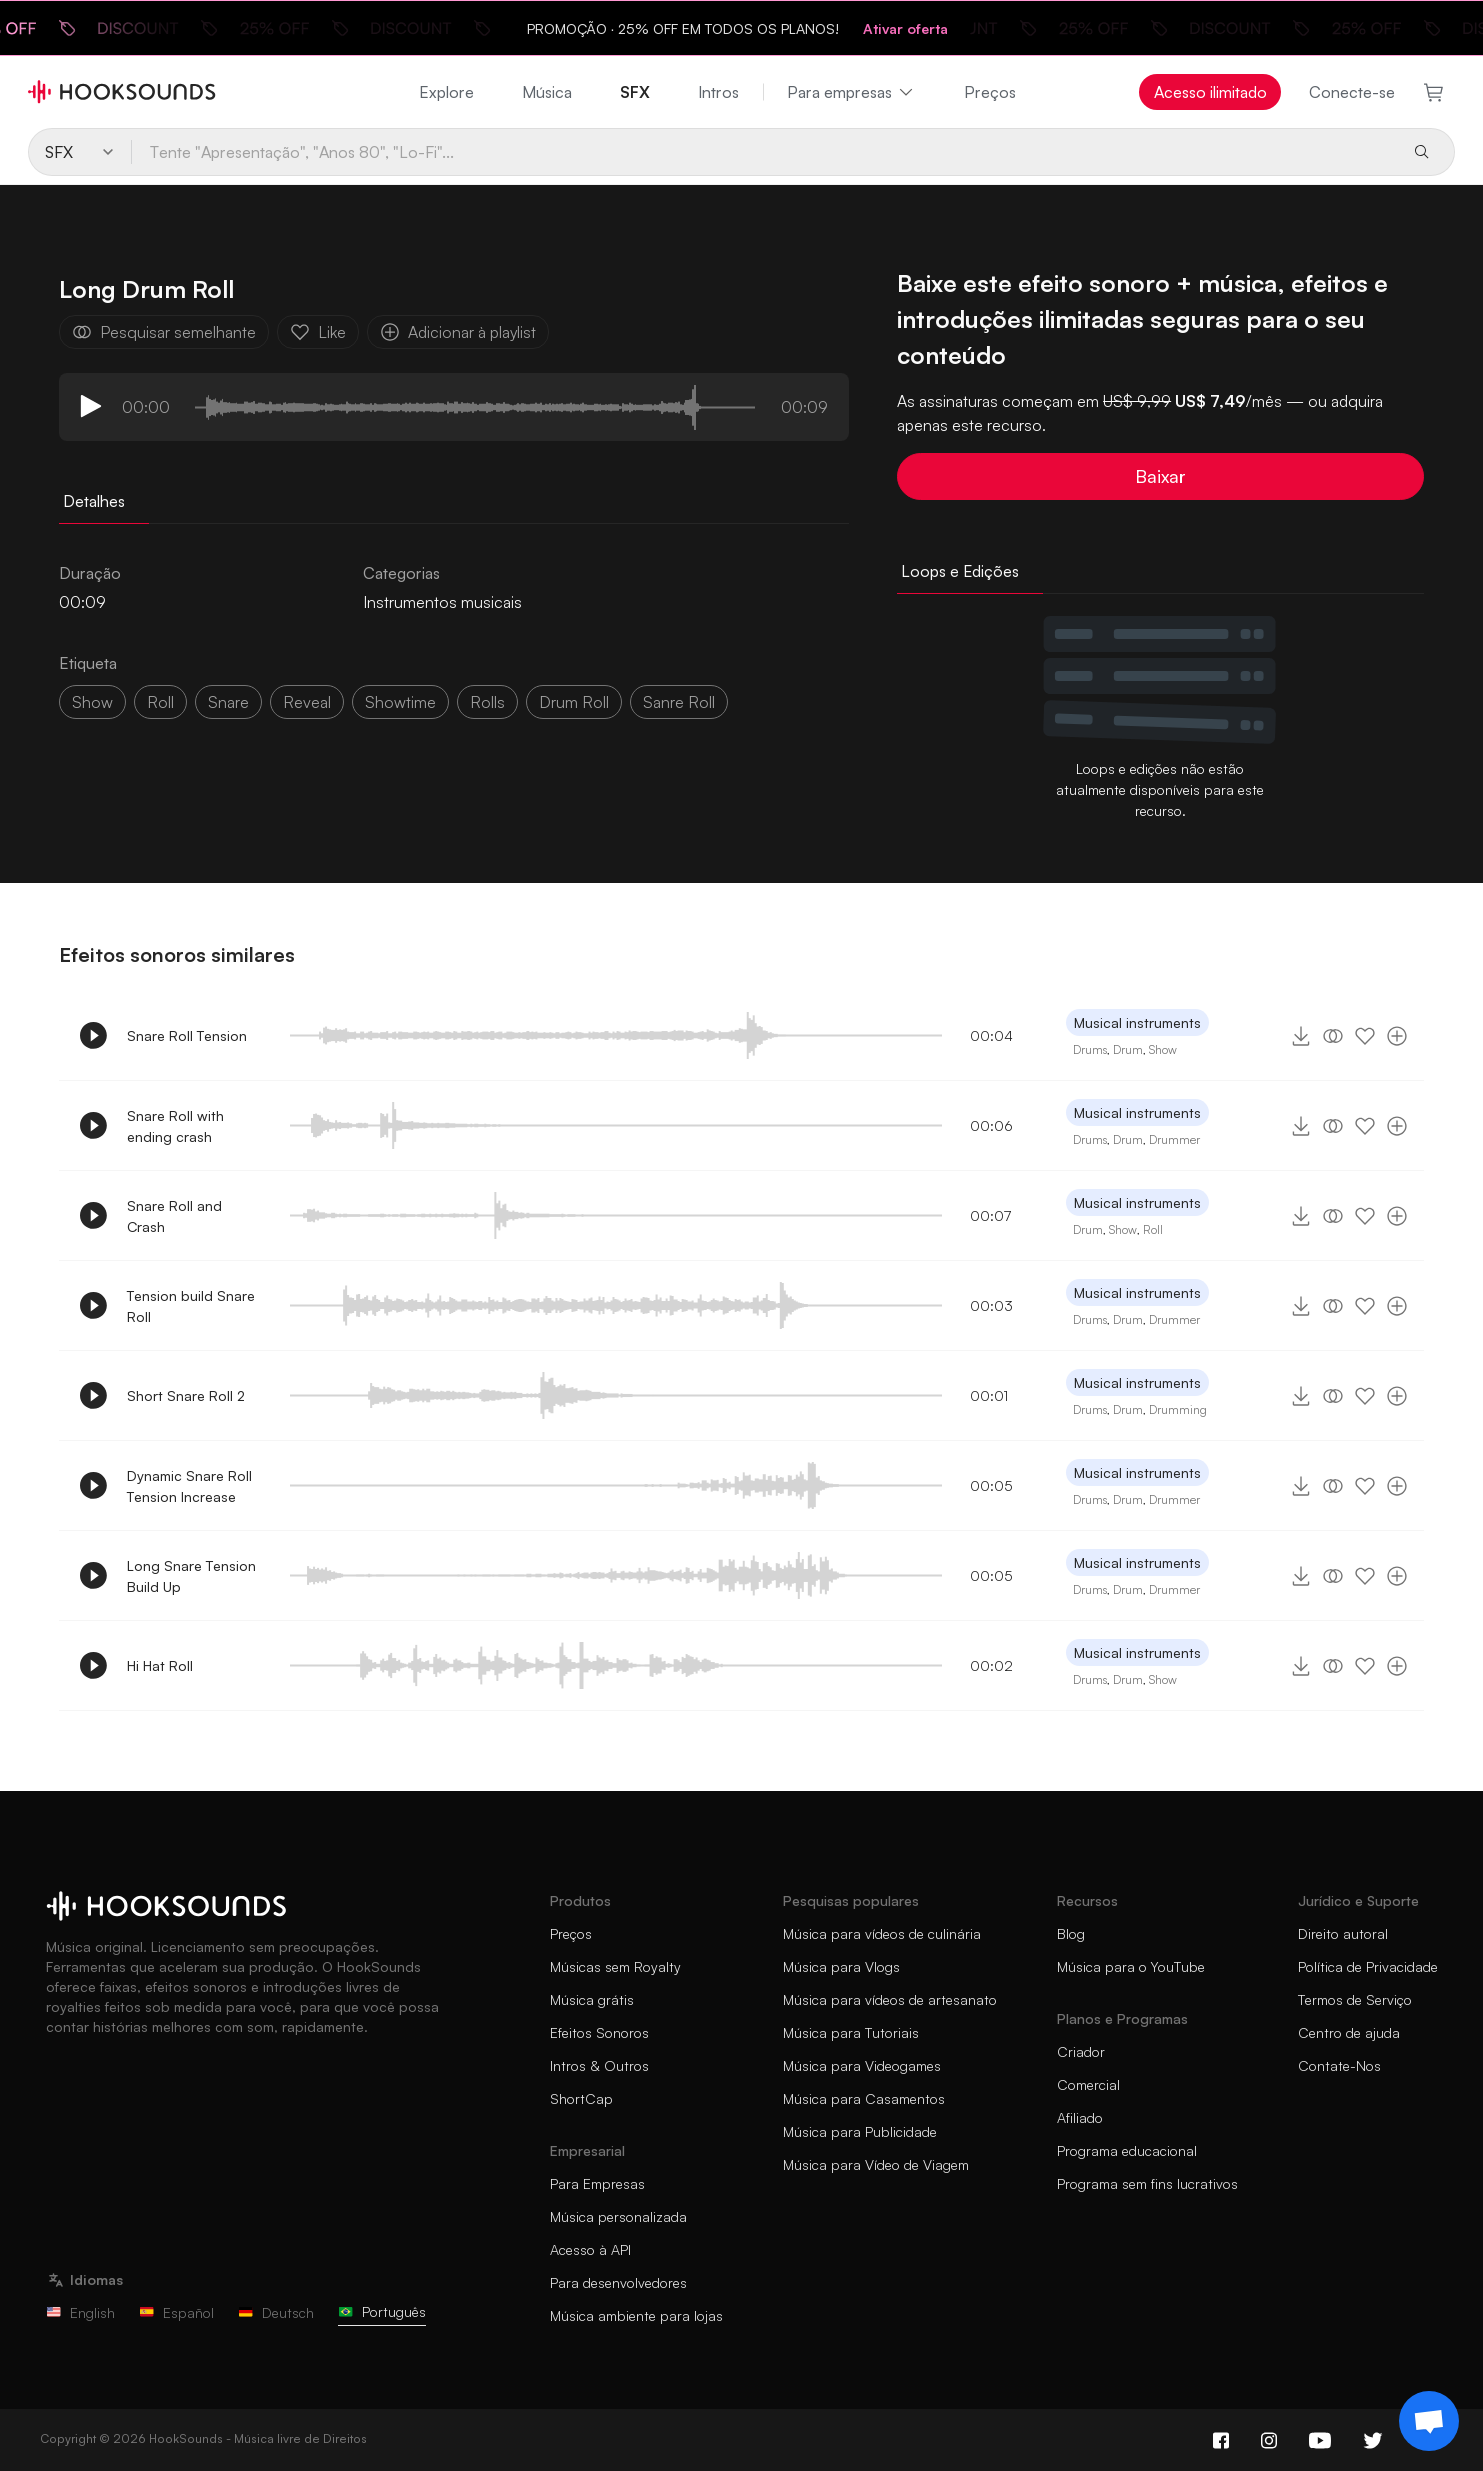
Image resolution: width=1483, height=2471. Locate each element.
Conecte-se (1352, 92)
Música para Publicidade (860, 2131)
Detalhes (94, 501)
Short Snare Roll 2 (186, 1395)
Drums (1090, 1049)
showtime (400, 702)
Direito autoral (1343, 1933)
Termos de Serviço (1355, 1999)
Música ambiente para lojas (636, 2315)
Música (547, 92)
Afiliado (1080, 2117)
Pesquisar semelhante (164, 332)
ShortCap (581, 2098)
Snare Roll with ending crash (175, 1126)
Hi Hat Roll (160, 1665)
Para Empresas (597, 2183)
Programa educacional (1127, 2150)
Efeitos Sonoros (599, 2032)
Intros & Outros (599, 2065)
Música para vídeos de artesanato (890, 1999)
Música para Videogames (862, 2065)
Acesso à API (590, 2249)
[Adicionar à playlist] (1397, 1036)
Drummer (1174, 1139)
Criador (1081, 2051)
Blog (1071, 1933)
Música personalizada (618, 2216)
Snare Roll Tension (187, 1035)
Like (318, 332)
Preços (990, 92)
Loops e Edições (960, 571)
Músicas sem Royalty (615, 1966)
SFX (635, 92)
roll (160, 702)
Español (176, 2312)
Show (1163, 1049)
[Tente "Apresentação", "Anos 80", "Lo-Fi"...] (763, 152)
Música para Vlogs (841, 1966)
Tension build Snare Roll (191, 1306)
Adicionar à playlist (458, 332)
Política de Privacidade (1368, 1966)
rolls (487, 702)
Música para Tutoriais (851, 2032)
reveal (307, 702)
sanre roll (679, 702)
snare (228, 702)
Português (382, 2311)
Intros (718, 92)
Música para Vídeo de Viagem (876, 2164)
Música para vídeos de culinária (882, 1933)
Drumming (1178, 1409)
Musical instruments (1137, 1022)
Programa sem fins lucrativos (1147, 2183)
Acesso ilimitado (1210, 92)
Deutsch (276, 2312)
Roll (1153, 1229)
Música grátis (592, 1999)
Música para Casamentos (864, 2098)
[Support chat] (1429, 2421)
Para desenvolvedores (618, 2282)
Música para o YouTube (1131, 1966)
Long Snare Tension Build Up (191, 1576)
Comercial (1088, 2084)
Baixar (1160, 476)
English (80, 2312)
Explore (446, 92)
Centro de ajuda (1349, 2032)
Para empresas (851, 92)
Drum (1128, 1049)
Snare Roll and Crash (174, 1216)
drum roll (574, 702)
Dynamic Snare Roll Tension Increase (189, 1486)
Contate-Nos (1339, 2065)
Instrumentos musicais (442, 602)
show (92, 702)
